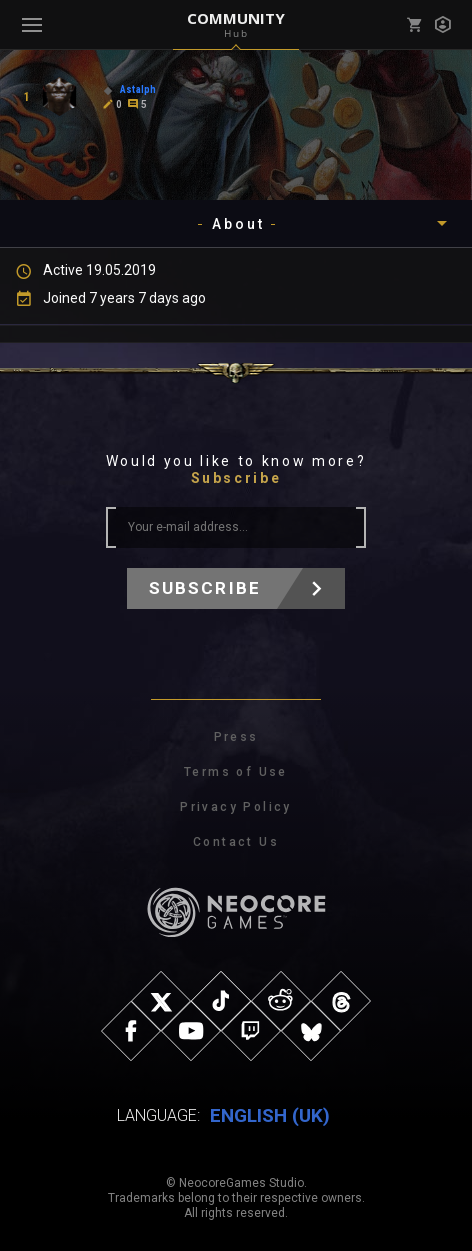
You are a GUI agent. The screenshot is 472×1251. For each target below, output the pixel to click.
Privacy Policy (236, 807)
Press (236, 737)
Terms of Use (236, 772)
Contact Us (236, 842)
